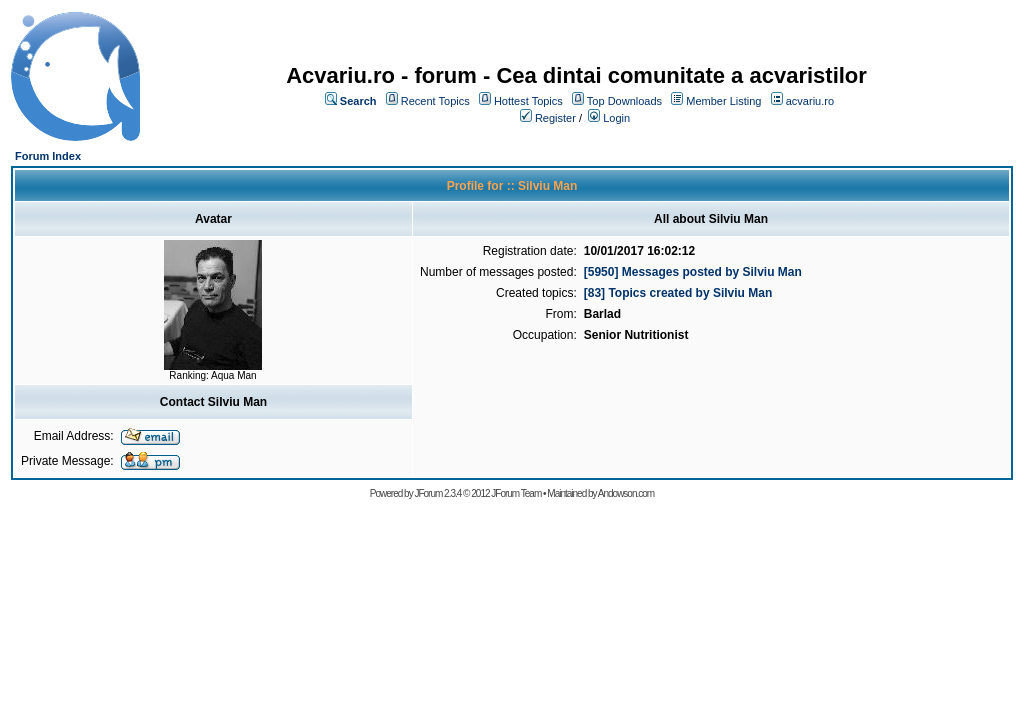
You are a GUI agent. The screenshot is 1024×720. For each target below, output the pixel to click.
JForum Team (516, 493)
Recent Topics (435, 101)
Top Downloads (624, 101)
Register (555, 118)
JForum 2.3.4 (437, 493)
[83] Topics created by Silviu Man (678, 293)
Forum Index (48, 156)
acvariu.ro (810, 101)
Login (616, 118)
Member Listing (723, 101)
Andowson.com (626, 493)
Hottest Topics (528, 101)
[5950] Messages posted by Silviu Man (693, 272)
